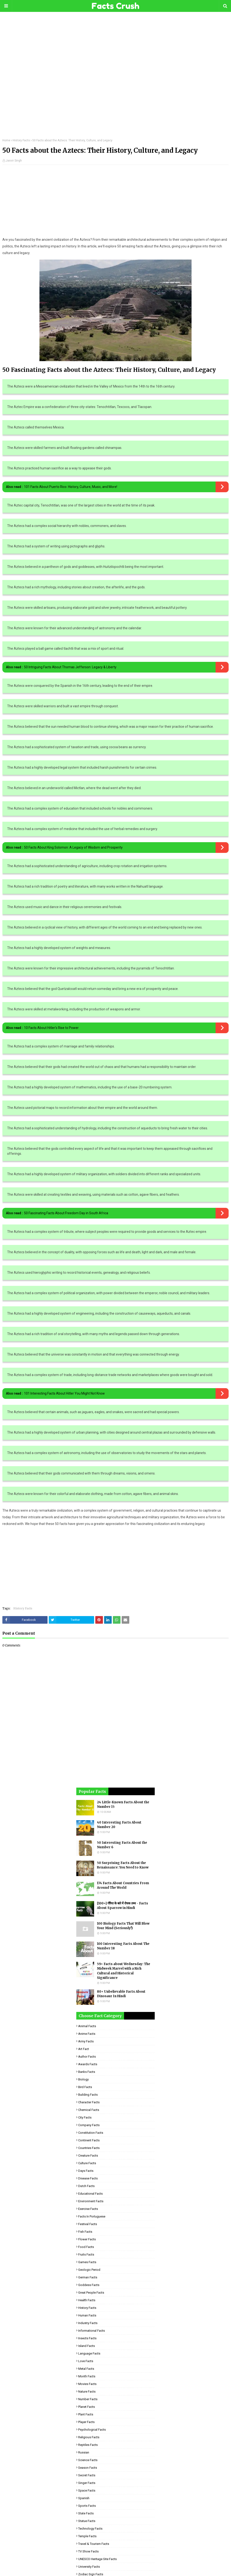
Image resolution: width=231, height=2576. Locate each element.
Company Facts (89, 2125)
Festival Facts (87, 2224)
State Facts (86, 2513)
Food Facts (86, 2247)
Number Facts (87, 2399)
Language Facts (89, 2353)
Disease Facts (88, 2178)
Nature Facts (87, 2391)
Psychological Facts (92, 2429)
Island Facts (86, 2346)
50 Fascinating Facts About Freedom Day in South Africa (66, 1213)
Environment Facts (90, 2201)
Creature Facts (88, 2155)
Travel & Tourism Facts (93, 2544)
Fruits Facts (86, 2254)
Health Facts (86, 2300)
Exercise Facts (88, 2209)
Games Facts (87, 2262)
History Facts (21, 140)
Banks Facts (86, 2072)
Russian (83, 2452)
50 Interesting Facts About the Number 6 (122, 1845)
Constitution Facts (90, 2132)
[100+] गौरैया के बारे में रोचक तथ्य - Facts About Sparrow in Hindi (122, 1905)
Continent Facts (89, 2140)
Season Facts (87, 2467)
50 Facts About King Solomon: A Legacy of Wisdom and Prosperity (73, 847)
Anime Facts (86, 2033)
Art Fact (83, 2049)
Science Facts (87, 2460)
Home (6, 140)
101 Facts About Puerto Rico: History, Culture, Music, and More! (70, 487)
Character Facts (89, 2102)
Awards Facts (87, 2064)
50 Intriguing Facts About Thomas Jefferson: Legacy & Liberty (70, 667)
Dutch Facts (86, 2186)
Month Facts (86, 2376)
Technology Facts (90, 2528)
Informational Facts (91, 2330)
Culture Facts (87, 2163)
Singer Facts (86, 2483)
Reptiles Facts (88, 2445)
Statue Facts (86, 2521)
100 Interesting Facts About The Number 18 (123, 1946)
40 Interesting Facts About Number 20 (119, 1824)
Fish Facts (85, 2231)
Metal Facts (86, 2368)
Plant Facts (85, 2414)
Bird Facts (85, 2087)
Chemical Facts (88, 2110)
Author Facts (87, 2056)
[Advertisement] (115, 78)
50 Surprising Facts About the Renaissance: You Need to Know (123, 1865)
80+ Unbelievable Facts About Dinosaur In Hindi (121, 1994)
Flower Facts (87, 2239)
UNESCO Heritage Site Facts (97, 2559)
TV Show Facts (88, 2551)
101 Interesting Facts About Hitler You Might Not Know (64, 1393)
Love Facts (85, 2361)
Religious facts (88, 2437)
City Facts (84, 2117)
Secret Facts (86, 2475)
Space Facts (86, 2490)
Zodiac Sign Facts (90, 2574)
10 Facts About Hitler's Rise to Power (51, 1028)
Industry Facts (87, 2323)
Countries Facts (89, 2148)
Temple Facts (87, 2536)
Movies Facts (87, 2384)
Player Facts (86, 2422)
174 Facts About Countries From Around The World (123, 1885)
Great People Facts (91, 2292)
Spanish (83, 2498)
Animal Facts (87, 2026)
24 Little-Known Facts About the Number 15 (123, 1804)
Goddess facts (88, 2285)
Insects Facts (87, 2338)
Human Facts (87, 2315)
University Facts (89, 2566)
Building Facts (88, 2094)
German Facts (87, 2277)
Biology (83, 2079)
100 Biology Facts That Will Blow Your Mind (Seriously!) (123, 1926)
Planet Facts (86, 2407)
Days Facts (85, 2171)
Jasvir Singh (14, 160)
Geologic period (89, 2269)
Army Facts (86, 2041)
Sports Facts (87, 2505)
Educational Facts (90, 2193)
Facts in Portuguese (91, 2216)
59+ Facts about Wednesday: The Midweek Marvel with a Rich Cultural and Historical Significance (123, 1971)
